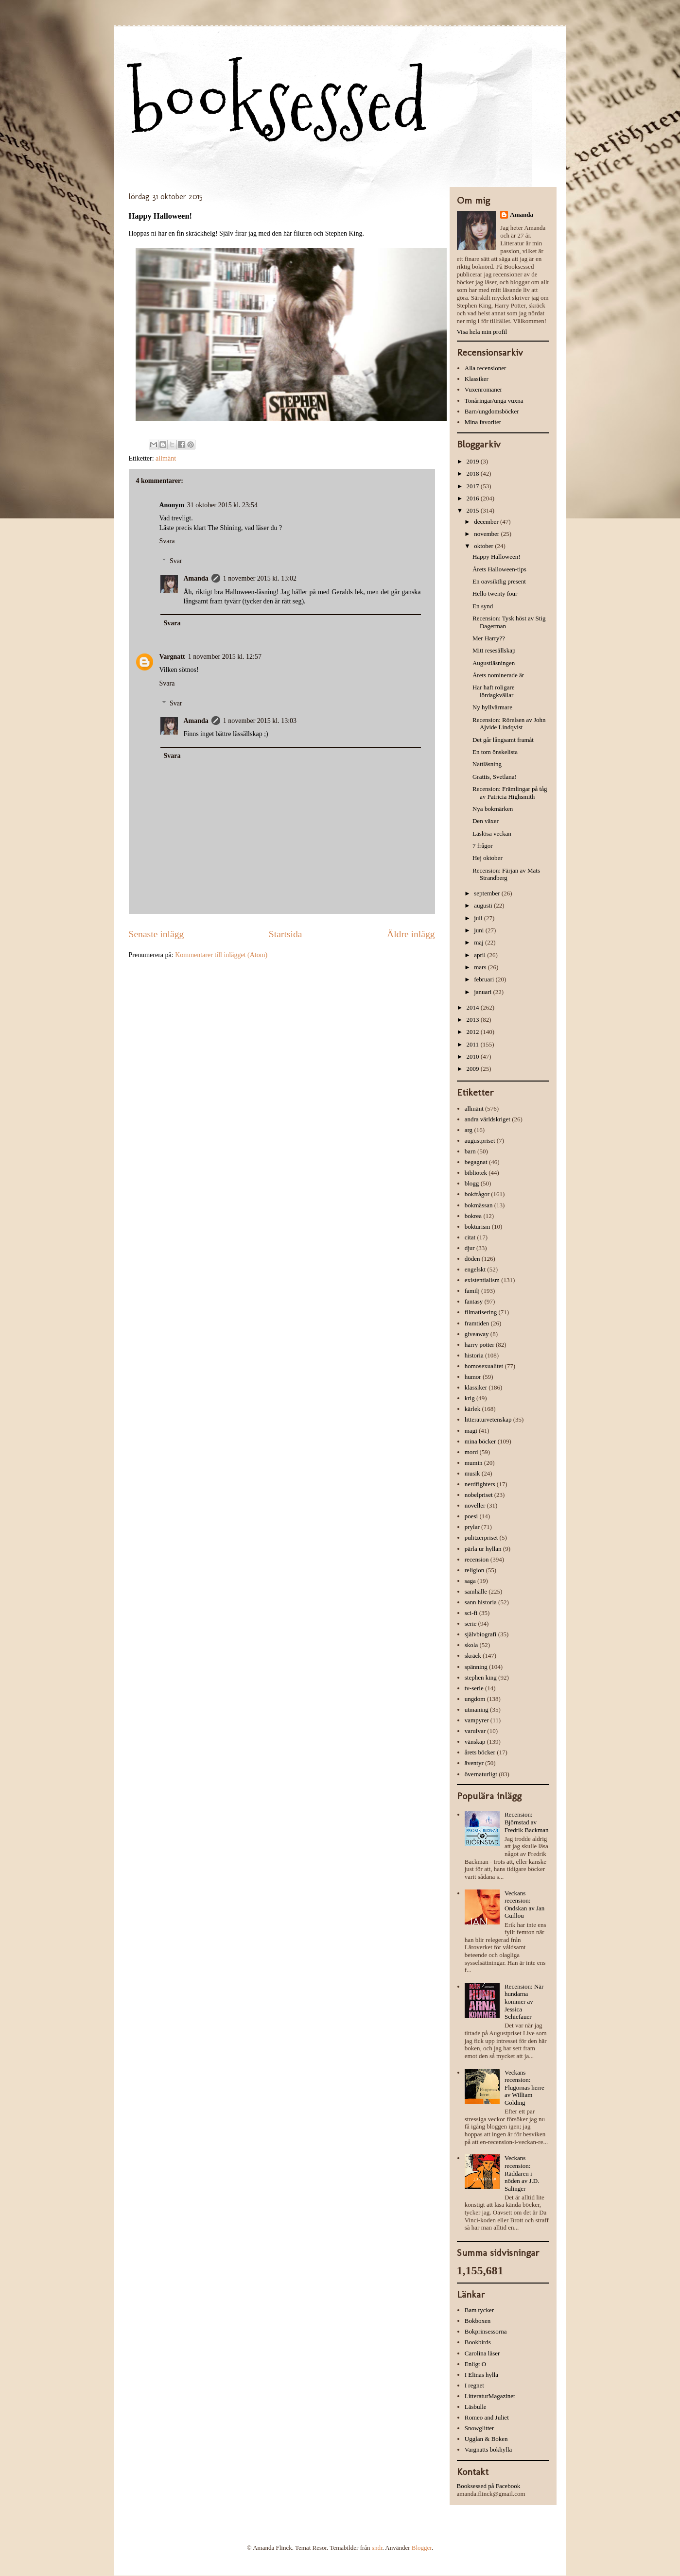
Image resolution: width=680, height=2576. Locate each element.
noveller (475, 1505)
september (488, 893)
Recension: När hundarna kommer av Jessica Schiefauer (524, 2001)
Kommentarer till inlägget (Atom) (221, 955)
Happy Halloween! (496, 556)
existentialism (482, 1280)
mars (481, 967)
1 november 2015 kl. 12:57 (225, 656)
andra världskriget (487, 1119)
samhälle (476, 1591)
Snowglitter (479, 2428)
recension (477, 1559)
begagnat (476, 1162)
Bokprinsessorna (486, 2331)
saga (470, 1580)
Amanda (196, 578)
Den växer (485, 820)
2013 (474, 1019)
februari (484, 979)
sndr (377, 2547)
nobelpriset (479, 1494)
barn (470, 1151)
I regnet (474, 2385)
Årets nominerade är (498, 675)
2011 (474, 1044)
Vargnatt (172, 656)
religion (474, 1570)
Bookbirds (478, 2342)
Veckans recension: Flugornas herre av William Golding (524, 2087)
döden (472, 1258)
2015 (474, 510)
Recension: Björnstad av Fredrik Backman (527, 1822)
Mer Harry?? (488, 638)
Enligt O (475, 2364)
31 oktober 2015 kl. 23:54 (222, 505)
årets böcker (480, 1752)
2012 (474, 1031)
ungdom (475, 1698)
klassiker (476, 1387)
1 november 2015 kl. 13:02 (259, 578)
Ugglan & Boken (486, 2438)
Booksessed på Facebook (489, 2486)
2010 (474, 1056)
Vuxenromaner (483, 389)
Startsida (285, 934)
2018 (474, 473)
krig (470, 1398)
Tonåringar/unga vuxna (494, 400)
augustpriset (480, 1140)
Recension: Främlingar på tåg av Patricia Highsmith (509, 792)
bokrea (473, 1215)
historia (474, 1355)
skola (471, 1645)
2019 (474, 461)
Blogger (422, 2547)
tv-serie (474, 1688)
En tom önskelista (495, 752)
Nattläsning (487, 764)
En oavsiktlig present (499, 581)
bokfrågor (477, 1194)
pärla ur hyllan (483, 1548)
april (480, 955)
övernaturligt (481, 1774)
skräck (473, 1655)
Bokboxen (477, 2320)
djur (470, 1248)
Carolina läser (482, 2353)
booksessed (278, 102)
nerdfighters (480, 1484)
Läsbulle (476, 2406)
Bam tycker (479, 2310)
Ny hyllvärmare (492, 707)
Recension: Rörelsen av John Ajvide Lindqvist (509, 723)
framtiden (477, 1323)
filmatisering (481, 1312)
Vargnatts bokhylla (488, 2449)
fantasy (474, 1301)
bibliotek (476, 1172)
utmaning (476, 1709)
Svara (167, 541)
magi (471, 1430)
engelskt (475, 1269)
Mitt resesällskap (493, 650)
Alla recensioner (485, 368)
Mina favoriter (483, 422)
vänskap (475, 1741)
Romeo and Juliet (487, 2417)
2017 (474, 486)
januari (483, 992)
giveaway (477, 1334)
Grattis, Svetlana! (494, 776)
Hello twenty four (494, 593)
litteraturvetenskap (488, 1419)
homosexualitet (484, 1366)
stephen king (481, 1677)
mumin (474, 1462)
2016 (474, 498)
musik (472, 1473)
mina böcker (480, 1441)
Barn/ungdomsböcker (492, 411)
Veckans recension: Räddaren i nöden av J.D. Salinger (522, 2173)
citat (470, 1237)
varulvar (475, 1731)
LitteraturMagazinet (490, 2396)
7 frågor (482, 845)
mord (471, 1452)
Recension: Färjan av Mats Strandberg (506, 874)
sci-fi (471, 1612)
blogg (472, 1183)
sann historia (481, 1602)
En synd (482, 606)
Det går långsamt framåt (503, 739)
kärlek (472, 1408)
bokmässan (479, 1205)
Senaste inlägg (156, 934)
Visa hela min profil (482, 331)
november (487, 533)
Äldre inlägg (411, 934)
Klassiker (476, 378)
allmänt (166, 458)
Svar (176, 561)
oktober (484, 546)
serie (471, 1623)
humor (473, 1376)
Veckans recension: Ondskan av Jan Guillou (524, 1904)
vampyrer (477, 1720)
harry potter (479, 1344)
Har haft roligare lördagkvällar (493, 691)
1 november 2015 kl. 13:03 (259, 720)
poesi (471, 1516)
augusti (484, 905)
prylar (472, 1526)
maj (479, 942)
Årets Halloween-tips (499, 569)
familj (472, 1290)
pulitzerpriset (481, 1537)
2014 (474, 1007)
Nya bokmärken (492, 808)
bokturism (477, 1226)
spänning (476, 1666)
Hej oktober (487, 857)
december (487, 521)
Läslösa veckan (491, 833)
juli (479, 918)
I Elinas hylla (481, 2374)
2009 (474, 1068)
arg (468, 1129)
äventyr (474, 1763)
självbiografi (481, 1634)
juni (479, 930)
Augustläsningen (493, 663)
